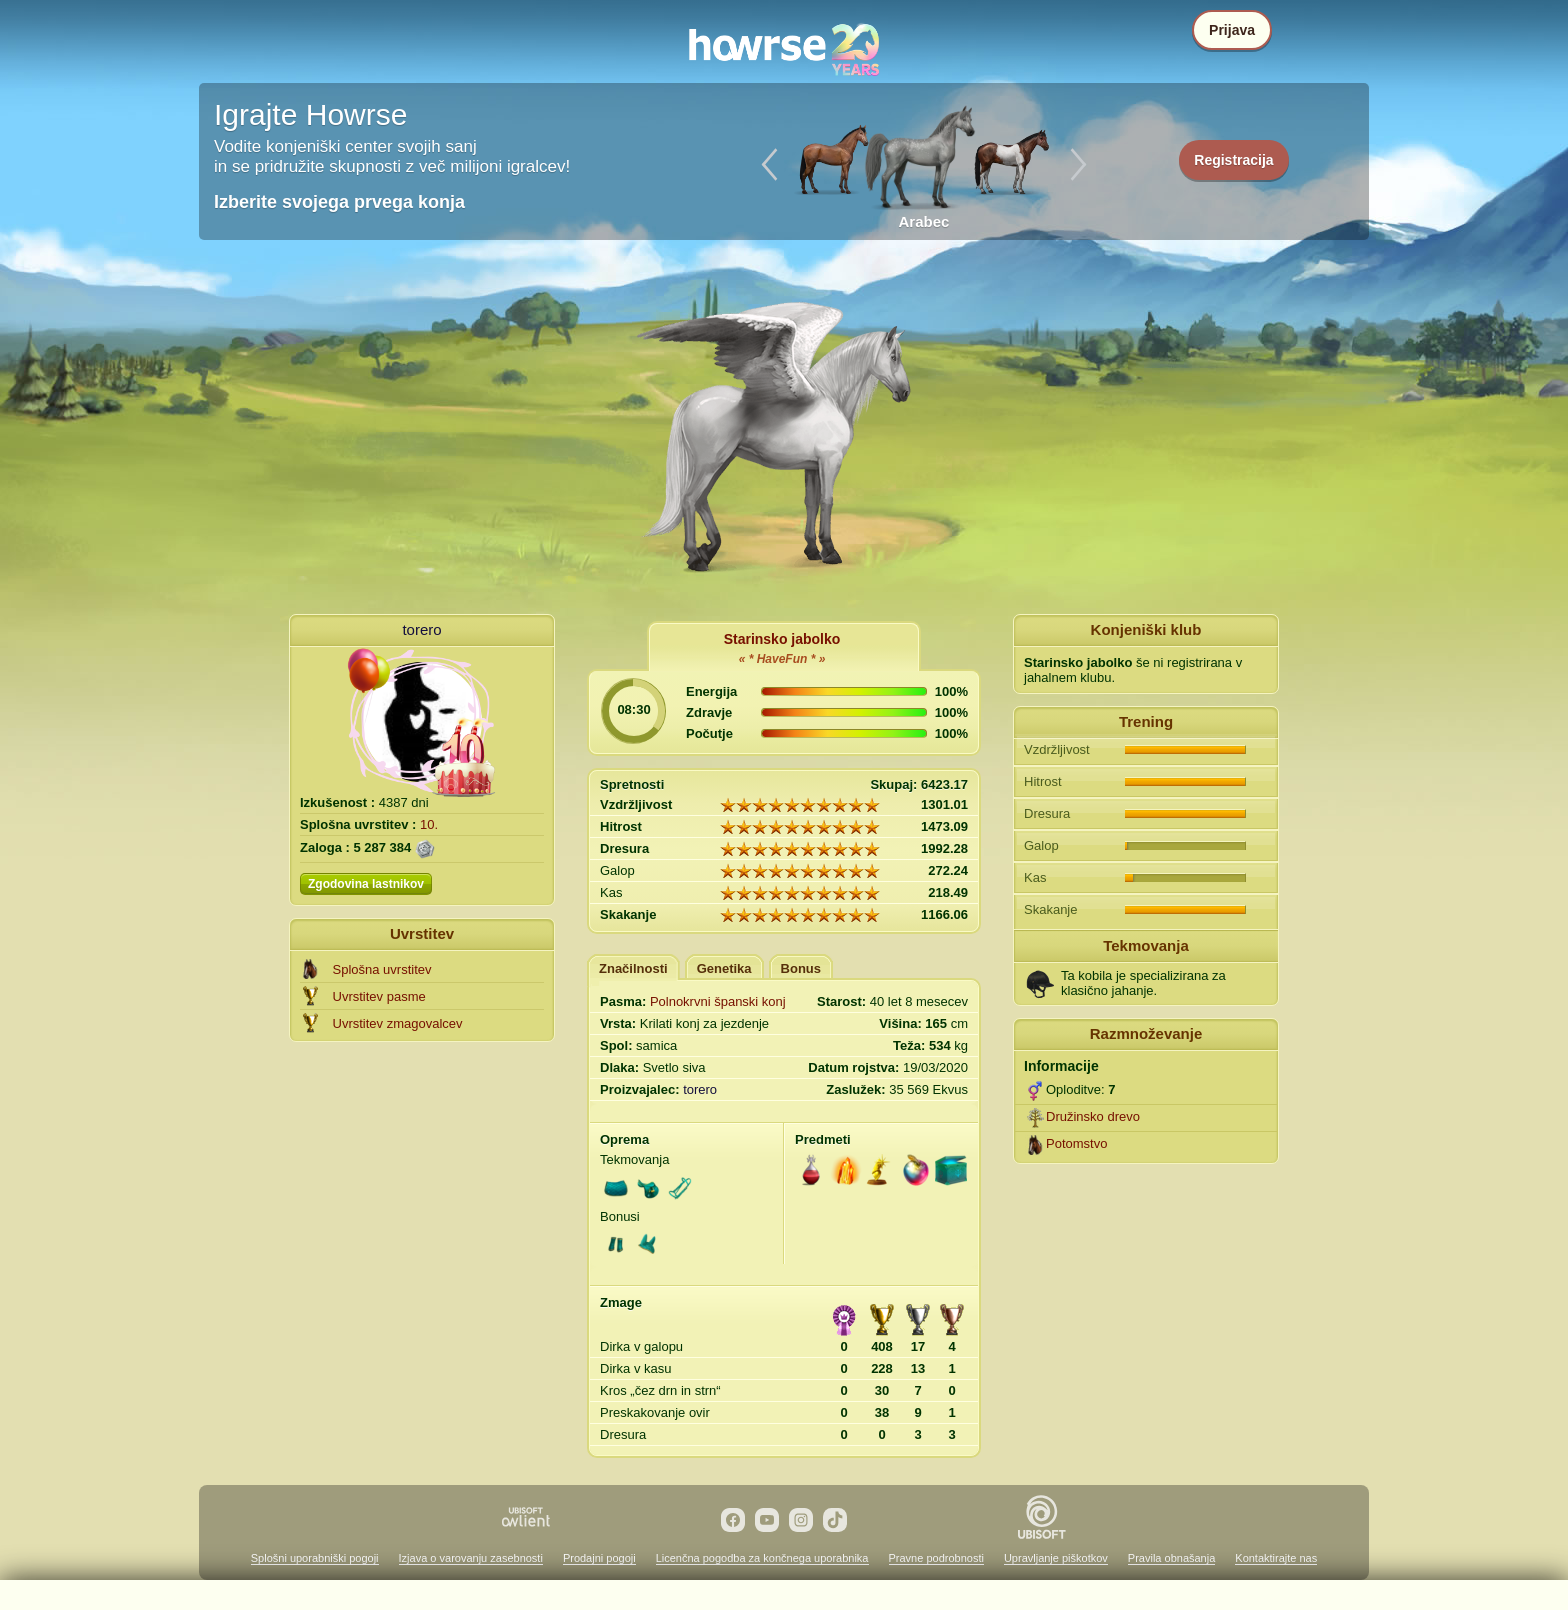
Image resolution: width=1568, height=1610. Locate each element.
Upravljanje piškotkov (1056, 1558)
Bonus (801, 968)
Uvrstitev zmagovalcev (398, 1023)
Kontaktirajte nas (1276, 1558)
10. (429, 824)
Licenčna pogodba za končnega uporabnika (762, 1558)
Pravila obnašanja (1171, 1558)
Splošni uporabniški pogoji (315, 1558)
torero (421, 629)
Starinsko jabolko (782, 639)
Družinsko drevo (1093, 1116)
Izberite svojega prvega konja (339, 202)
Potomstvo (1076, 1143)
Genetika (724, 968)
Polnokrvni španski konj (718, 1001)
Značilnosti (633, 968)
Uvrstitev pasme (379, 996)
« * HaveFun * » (782, 659)
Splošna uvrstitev (382, 969)
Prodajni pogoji (599, 1558)
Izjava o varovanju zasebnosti (471, 1558)
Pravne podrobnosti (936, 1558)
